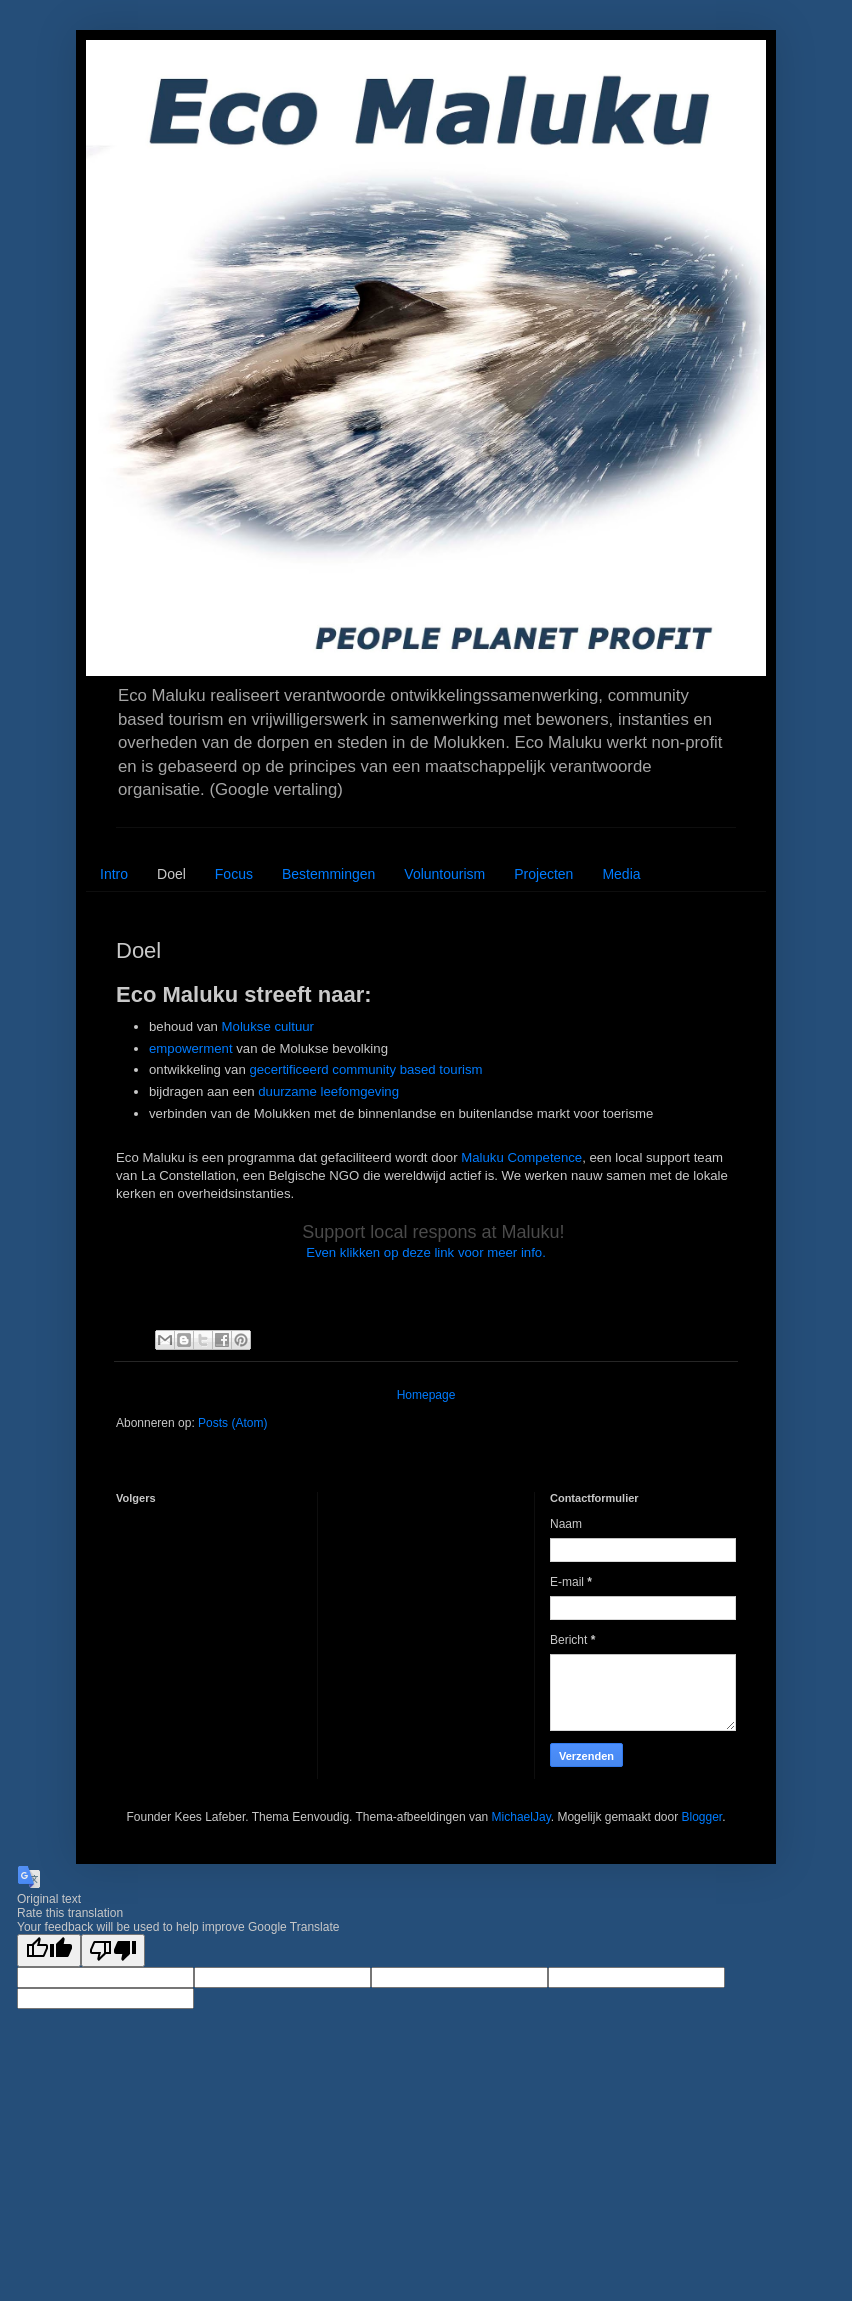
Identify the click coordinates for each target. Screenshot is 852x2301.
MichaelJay (521, 1817)
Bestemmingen (328, 874)
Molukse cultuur (268, 1026)
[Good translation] (49, 1950)
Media (621, 874)
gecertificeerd (288, 1069)
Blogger (701, 1817)
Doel (171, 874)
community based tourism (407, 1069)
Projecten (543, 874)
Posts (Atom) (232, 1423)
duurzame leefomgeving (328, 1091)
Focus (234, 874)
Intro (114, 874)
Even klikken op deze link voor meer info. (426, 1252)
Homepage (426, 1395)
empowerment (191, 1048)
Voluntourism (444, 874)
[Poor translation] (113, 1950)
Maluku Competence (521, 1157)
